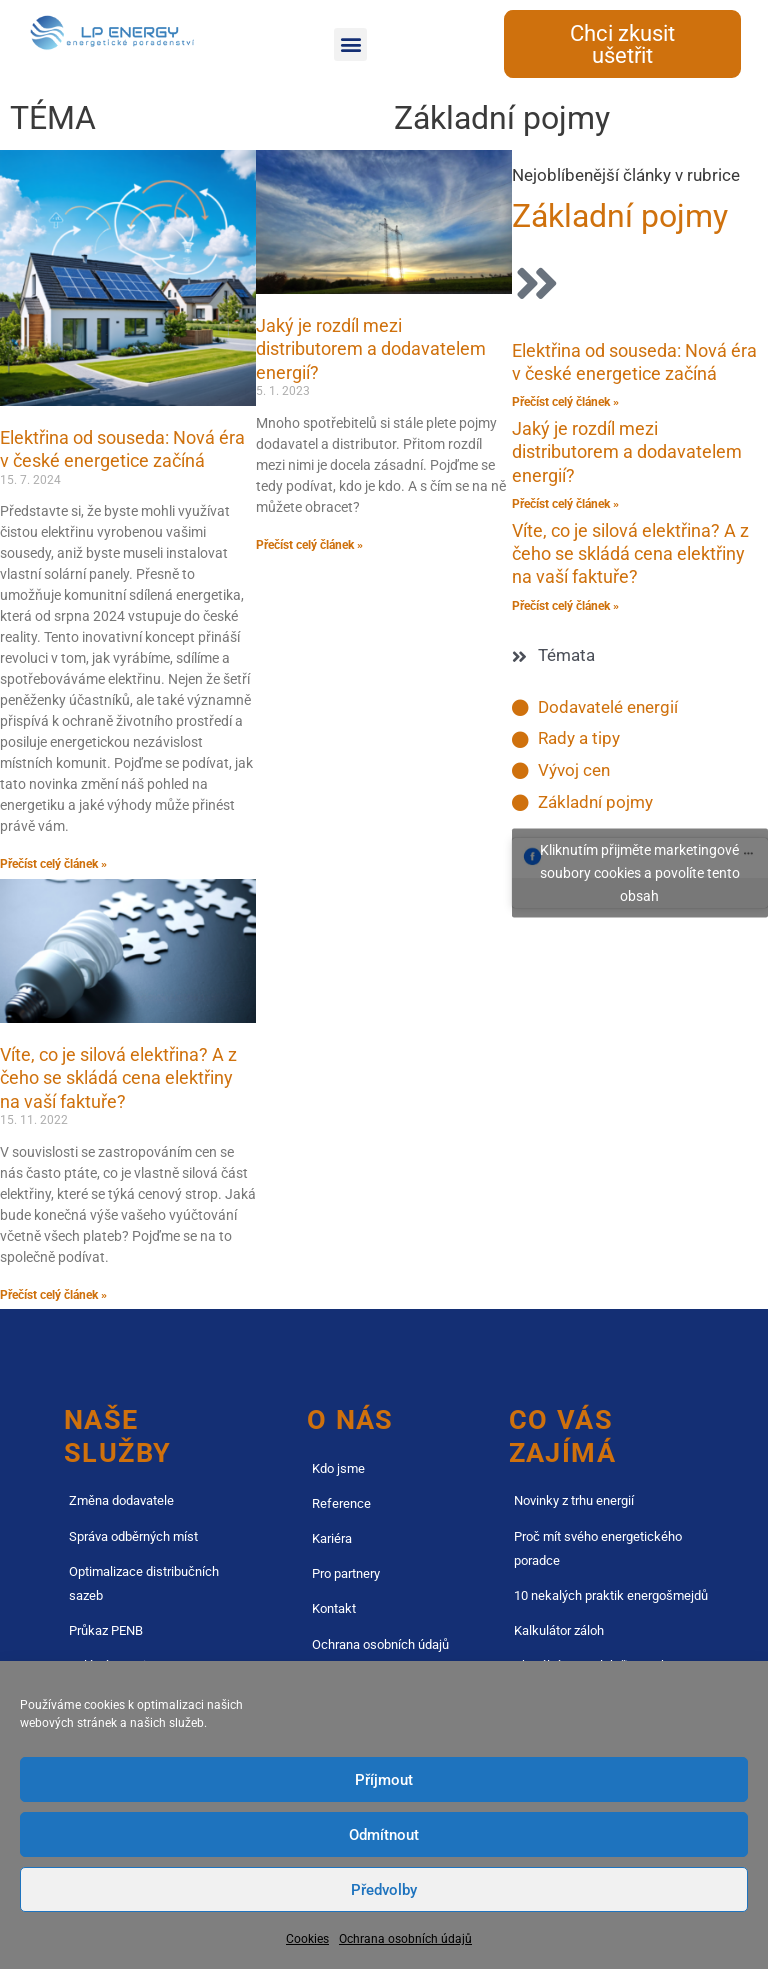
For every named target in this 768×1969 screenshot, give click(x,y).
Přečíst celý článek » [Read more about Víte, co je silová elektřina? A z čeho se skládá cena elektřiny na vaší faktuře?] (53, 1295)
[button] (350, 44)
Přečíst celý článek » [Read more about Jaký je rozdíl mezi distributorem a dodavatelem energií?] (309, 545)
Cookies (307, 1939)
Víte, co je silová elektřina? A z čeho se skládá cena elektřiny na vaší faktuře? (118, 1078)
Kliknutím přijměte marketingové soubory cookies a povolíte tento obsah (640, 873)
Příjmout (384, 1780)
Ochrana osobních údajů (405, 1939)
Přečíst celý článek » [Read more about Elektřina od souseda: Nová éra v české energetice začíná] (53, 864)
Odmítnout (384, 1835)
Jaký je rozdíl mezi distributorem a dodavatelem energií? (371, 349)
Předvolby (384, 1890)
